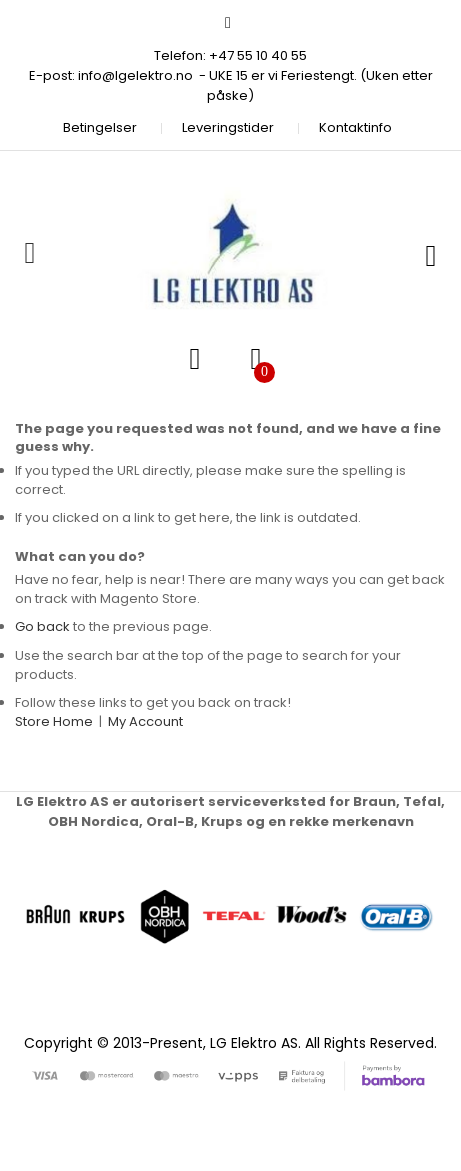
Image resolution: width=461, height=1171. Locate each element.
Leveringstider (228, 127)
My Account (145, 721)
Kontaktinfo (355, 127)
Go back (42, 626)
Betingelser (100, 127)
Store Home (54, 721)
